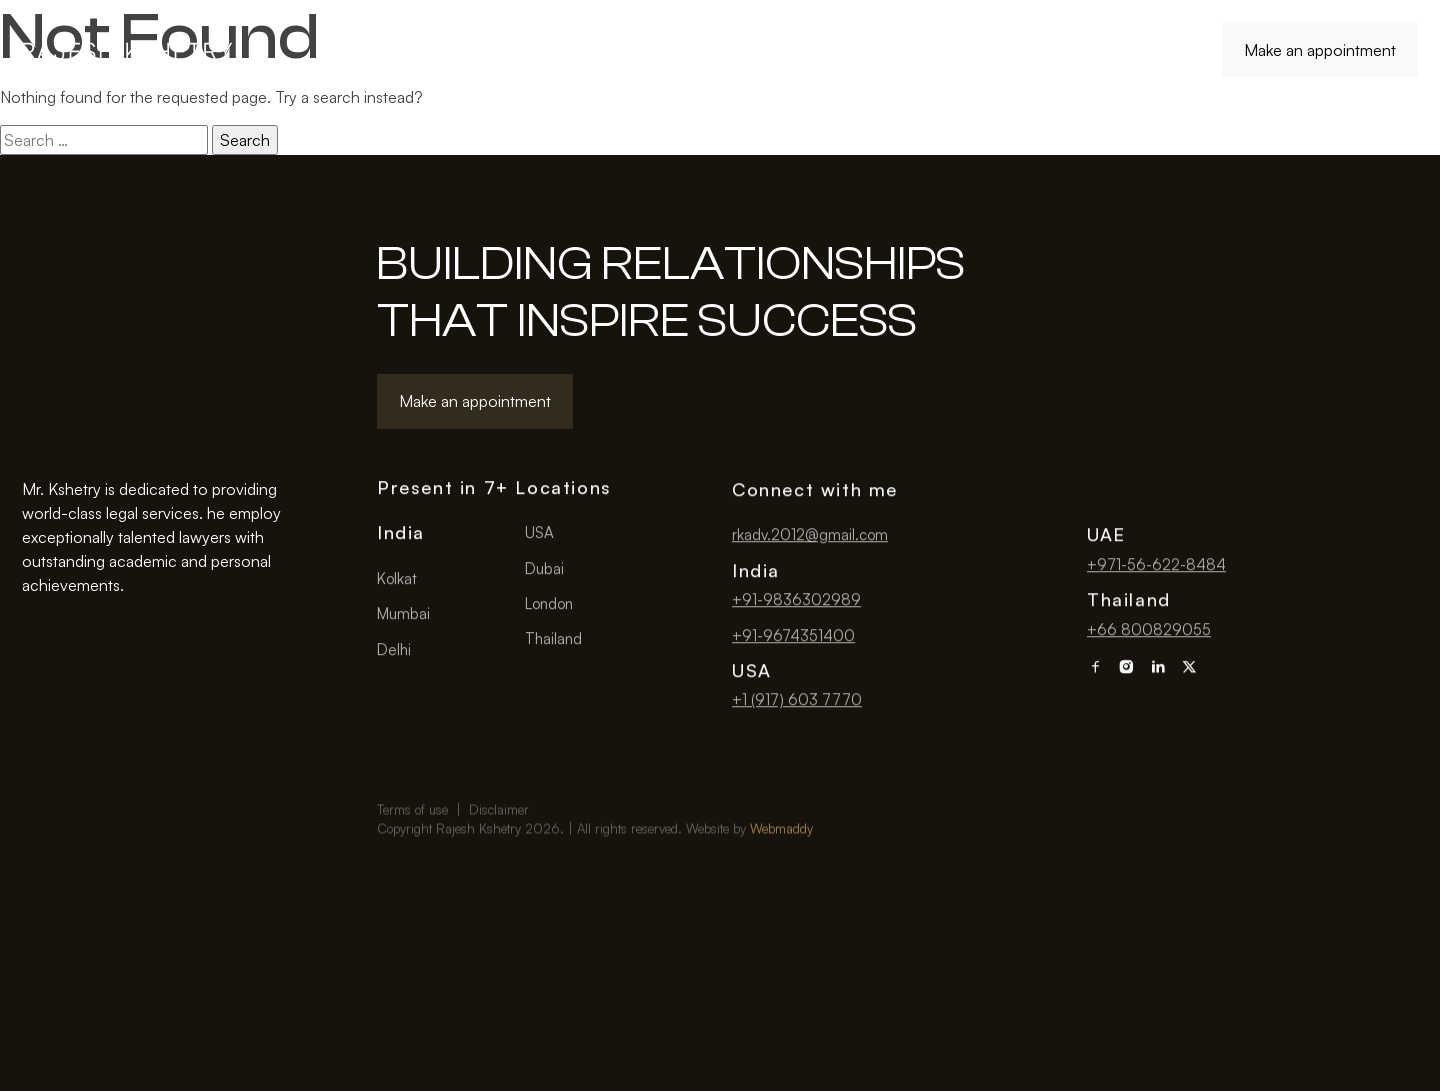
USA (539, 534)
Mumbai (403, 615)
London (549, 605)
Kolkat (397, 580)
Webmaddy (781, 855)
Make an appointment (1320, 50)
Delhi (394, 651)
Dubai (544, 570)
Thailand (553, 640)
